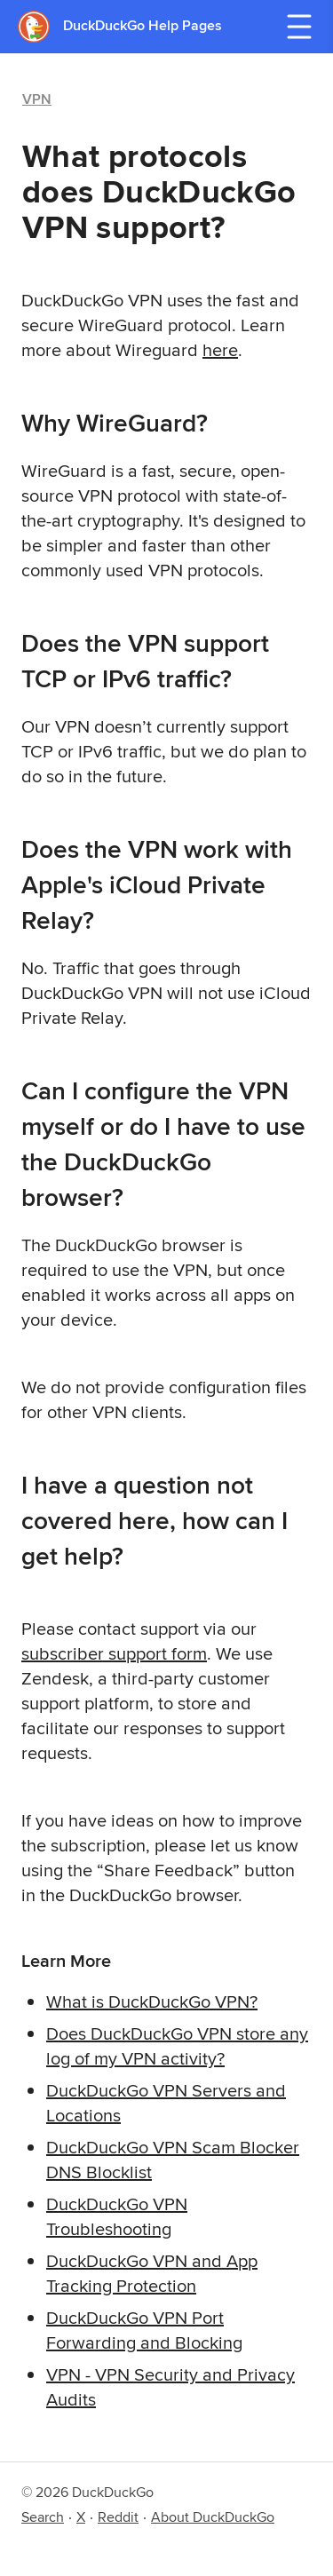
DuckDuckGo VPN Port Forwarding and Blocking (144, 2329)
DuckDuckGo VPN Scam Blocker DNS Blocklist (172, 2159)
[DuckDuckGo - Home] (40, 26)
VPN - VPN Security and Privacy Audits (170, 2386)
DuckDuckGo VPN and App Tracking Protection (152, 2272)
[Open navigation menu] (299, 27)
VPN (37, 99)
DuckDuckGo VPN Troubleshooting (116, 2216)
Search (42, 2517)
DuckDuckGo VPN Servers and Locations (166, 2102)
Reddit (118, 2517)
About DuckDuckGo (212, 2517)
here (220, 349)
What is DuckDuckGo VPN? (152, 2001)
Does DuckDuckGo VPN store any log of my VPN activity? (177, 2045)
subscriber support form (114, 1653)
